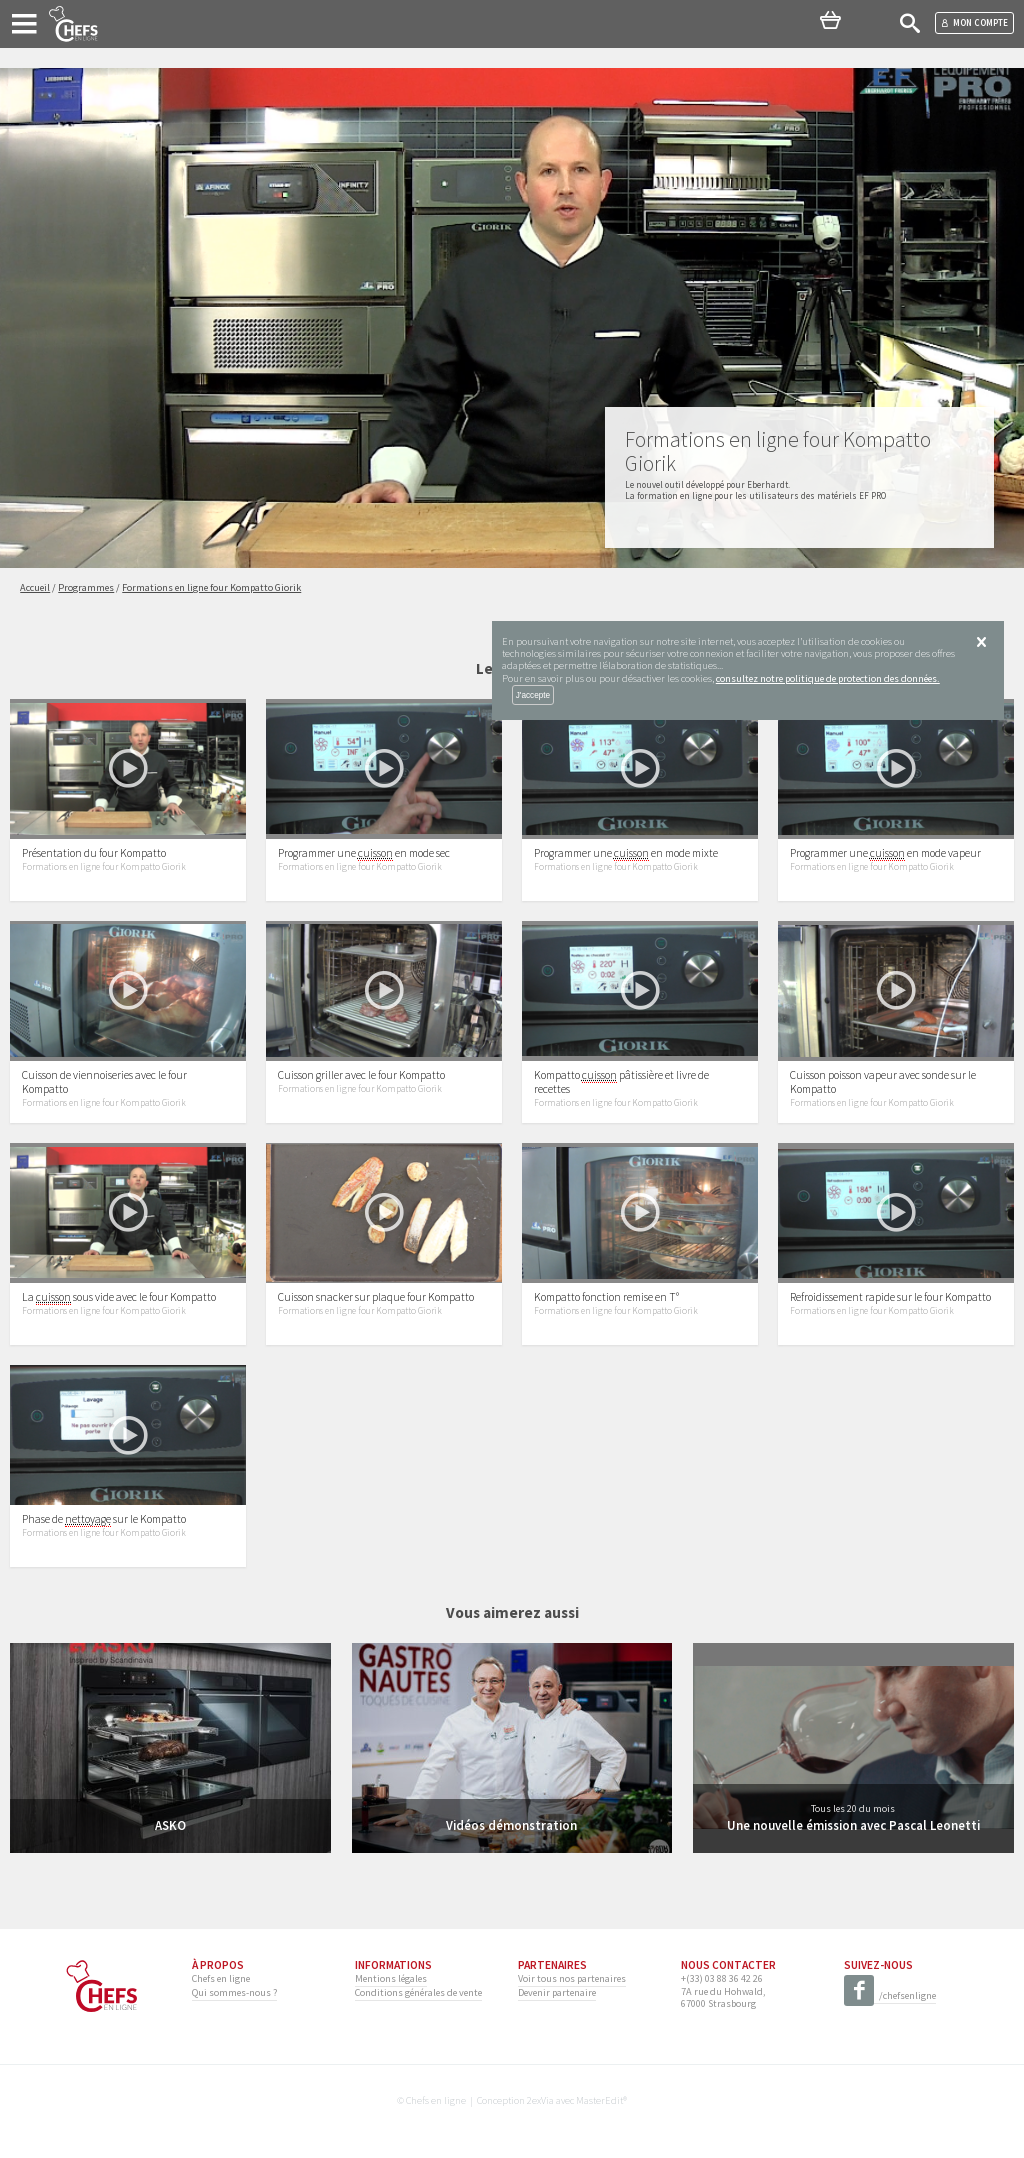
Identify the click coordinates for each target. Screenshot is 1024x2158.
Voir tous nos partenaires (572, 1978)
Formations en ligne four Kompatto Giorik (104, 867)
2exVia (540, 2100)
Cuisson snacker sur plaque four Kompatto (376, 1297)
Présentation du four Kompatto (94, 853)
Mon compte (974, 22)
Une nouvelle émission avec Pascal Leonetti (853, 1825)
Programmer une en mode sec (364, 853)
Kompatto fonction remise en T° (606, 1297)
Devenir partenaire (557, 1992)
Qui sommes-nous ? (234, 1992)
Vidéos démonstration (511, 1825)
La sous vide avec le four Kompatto (119, 1297)
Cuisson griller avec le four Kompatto (361, 1075)
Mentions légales (391, 1978)
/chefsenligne (890, 1996)
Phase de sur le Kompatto (104, 1519)
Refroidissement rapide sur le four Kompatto (890, 1297)
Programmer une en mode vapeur (885, 853)
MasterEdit (599, 2100)
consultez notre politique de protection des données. (828, 678)
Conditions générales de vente (418, 1992)
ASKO (170, 1825)
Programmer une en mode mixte (626, 853)
